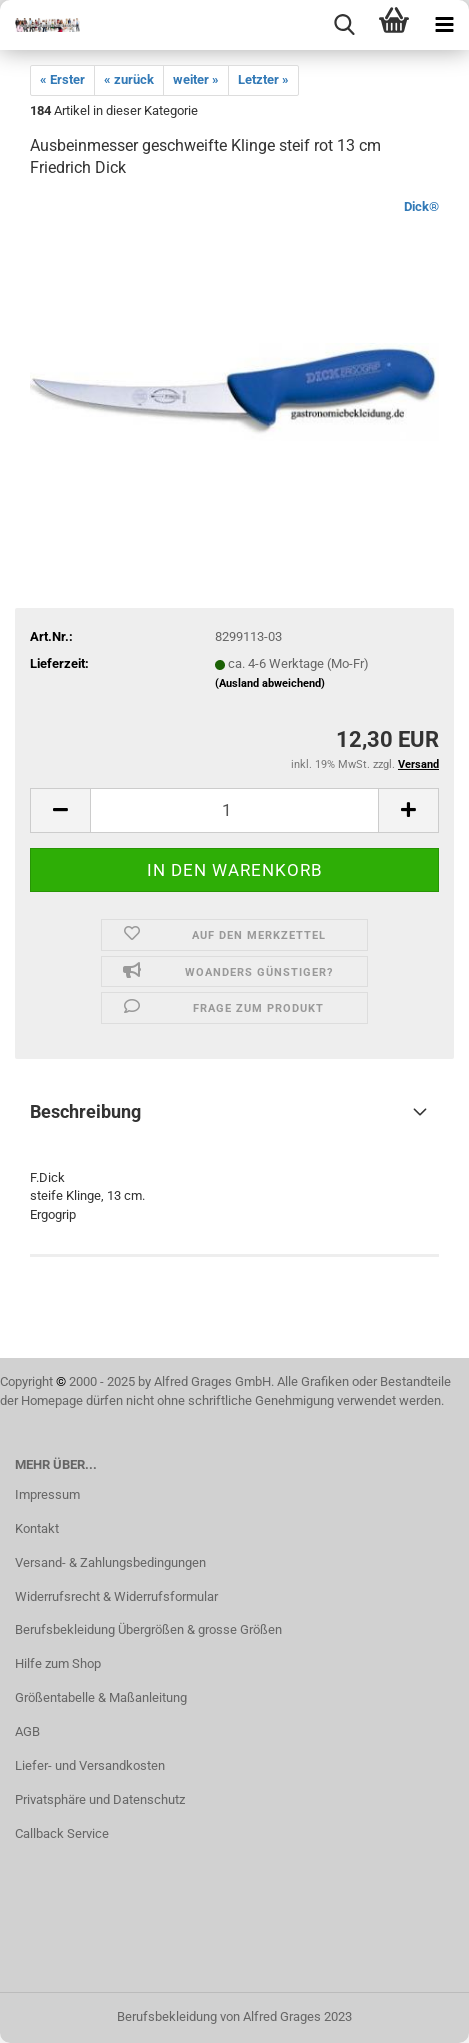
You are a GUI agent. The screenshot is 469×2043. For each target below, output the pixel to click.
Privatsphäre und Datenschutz (100, 1799)
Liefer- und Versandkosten (90, 1765)
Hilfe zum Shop (58, 1663)
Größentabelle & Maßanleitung (101, 1697)
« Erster (62, 79)
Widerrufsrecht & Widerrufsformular (116, 1596)
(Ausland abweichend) (270, 683)
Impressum (47, 1494)
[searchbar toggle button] (344, 25)
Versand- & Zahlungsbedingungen (110, 1562)
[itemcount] (234, 810)
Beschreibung (85, 1111)
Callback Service (62, 1833)
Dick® (421, 206)
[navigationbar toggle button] (444, 25)
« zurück (129, 79)
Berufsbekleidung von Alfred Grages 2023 (234, 2016)
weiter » (196, 79)
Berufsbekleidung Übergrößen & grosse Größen (148, 1629)
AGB (27, 1731)
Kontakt (37, 1528)
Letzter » (263, 79)
